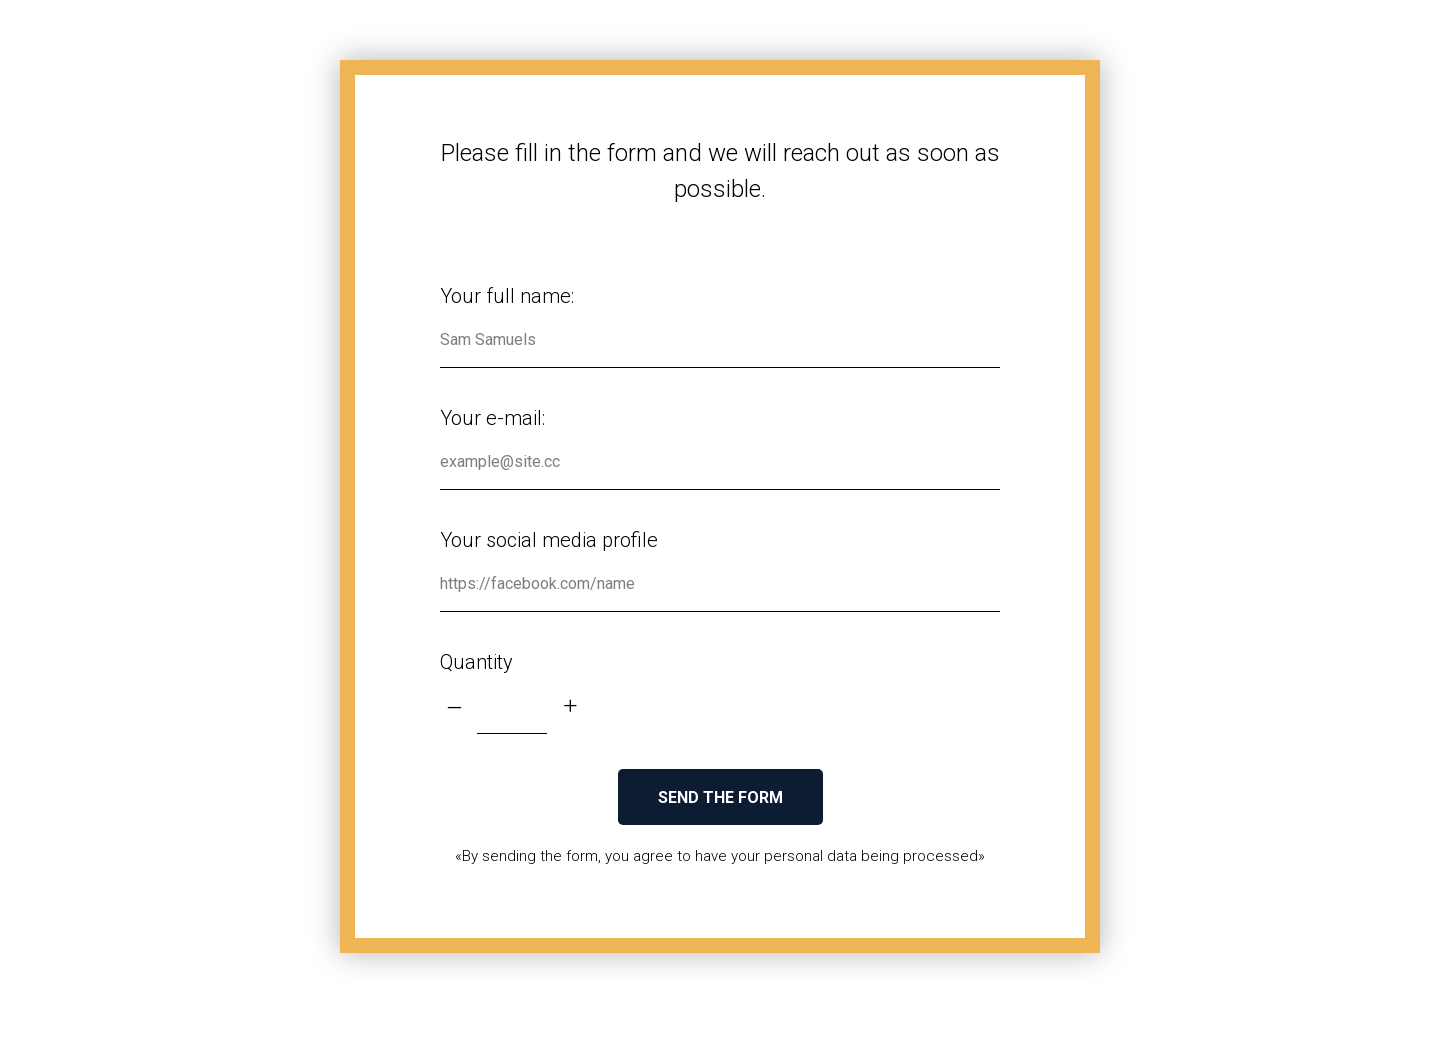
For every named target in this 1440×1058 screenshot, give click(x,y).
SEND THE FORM (720, 797)
